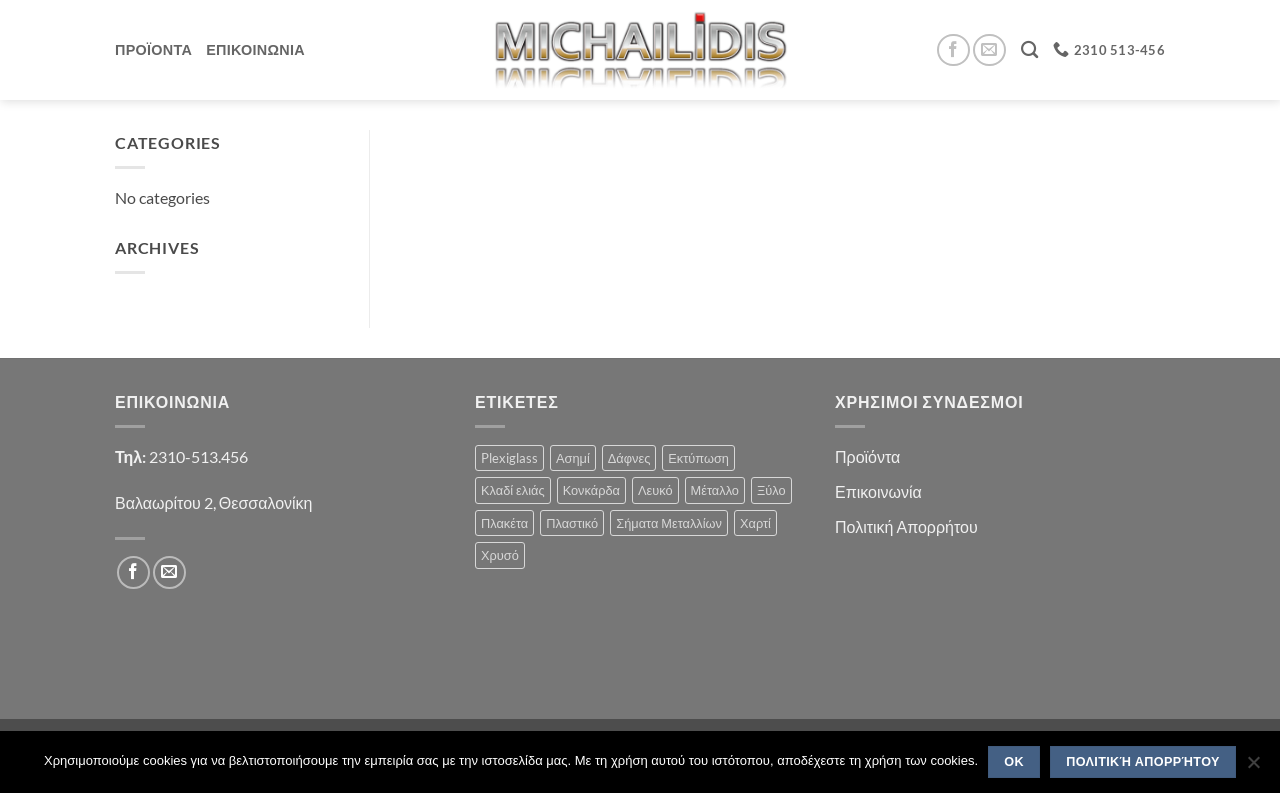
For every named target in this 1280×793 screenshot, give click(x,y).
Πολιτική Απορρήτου (906, 526)
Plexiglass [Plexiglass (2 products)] (509, 458)
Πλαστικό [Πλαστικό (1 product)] (572, 523)
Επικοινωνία (878, 491)
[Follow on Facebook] (953, 50)
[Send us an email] (989, 50)
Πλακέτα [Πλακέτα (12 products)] (504, 523)
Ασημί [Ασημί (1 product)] (573, 458)
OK (1014, 762)
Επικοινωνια (255, 49)
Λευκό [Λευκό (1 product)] (655, 490)
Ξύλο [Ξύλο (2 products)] (771, 490)
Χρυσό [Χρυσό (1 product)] (500, 555)
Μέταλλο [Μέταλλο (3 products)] (715, 490)
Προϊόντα (867, 456)
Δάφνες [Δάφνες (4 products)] (629, 458)
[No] (1253, 768)
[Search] (1029, 50)
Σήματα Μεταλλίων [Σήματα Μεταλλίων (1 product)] (669, 523)
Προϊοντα (153, 49)
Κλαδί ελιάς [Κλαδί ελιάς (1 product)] (513, 490)
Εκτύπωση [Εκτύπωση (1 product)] (698, 458)
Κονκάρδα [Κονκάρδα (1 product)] (591, 490)
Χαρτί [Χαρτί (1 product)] (755, 523)
